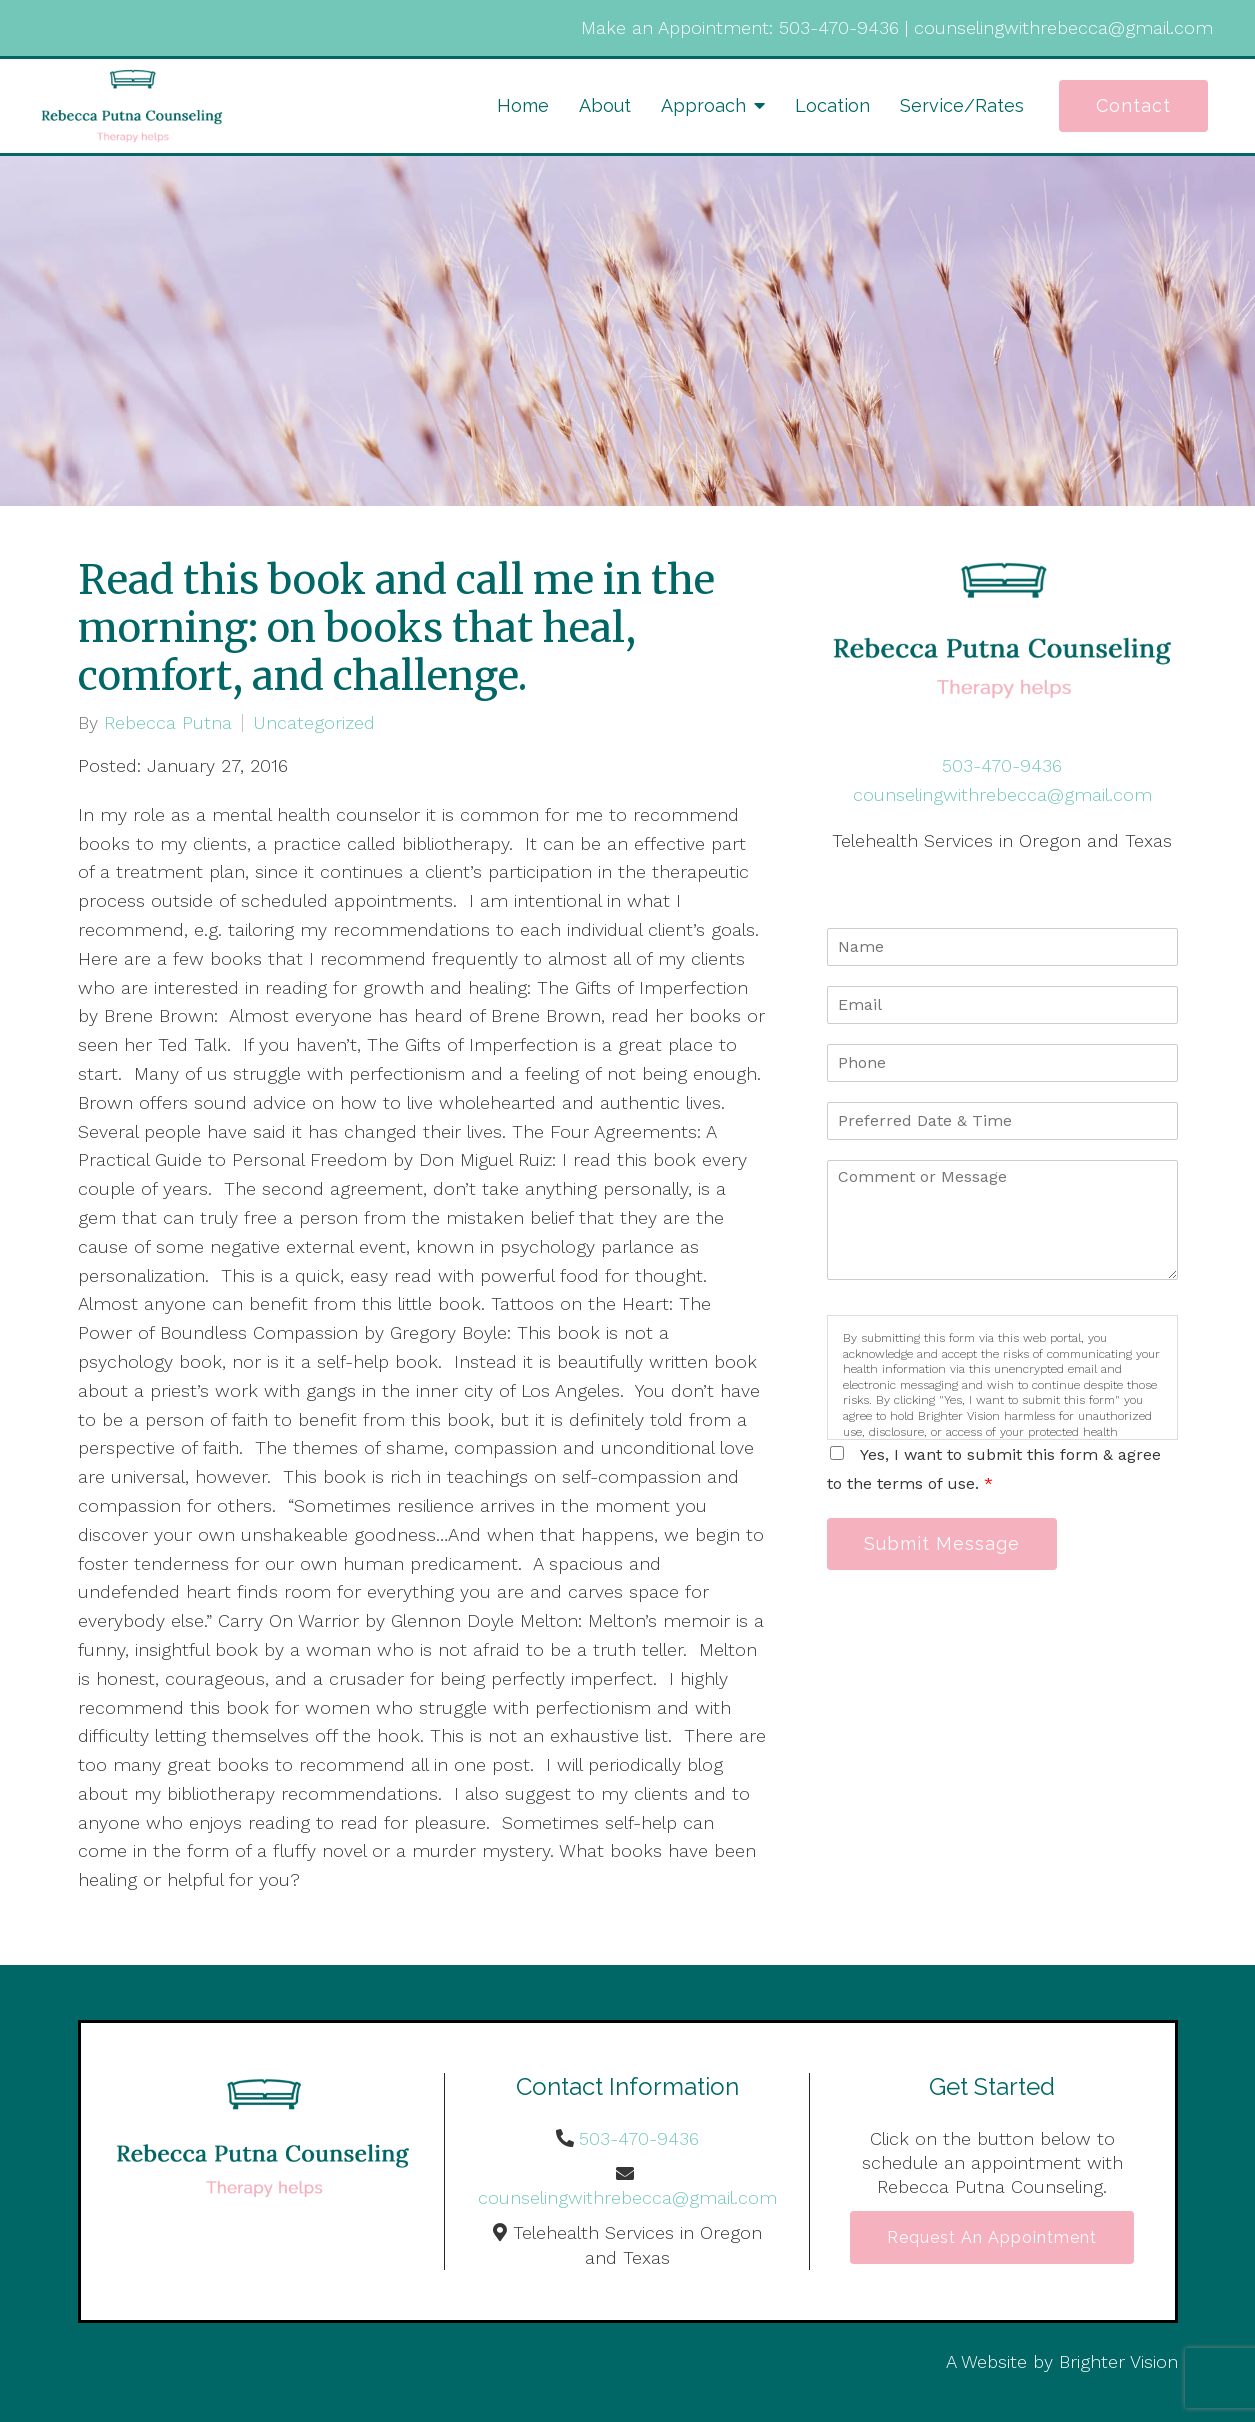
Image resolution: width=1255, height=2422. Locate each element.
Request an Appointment (992, 2237)
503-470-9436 (839, 27)
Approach (703, 105)
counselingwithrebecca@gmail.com (1063, 27)
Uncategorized (314, 723)
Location (832, 105)
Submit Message (942, 1543)
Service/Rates (962, 105)
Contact (1133, 105)
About (605, 105)
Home (523, 105)
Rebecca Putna (168, 723)
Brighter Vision (1118, 2361)
